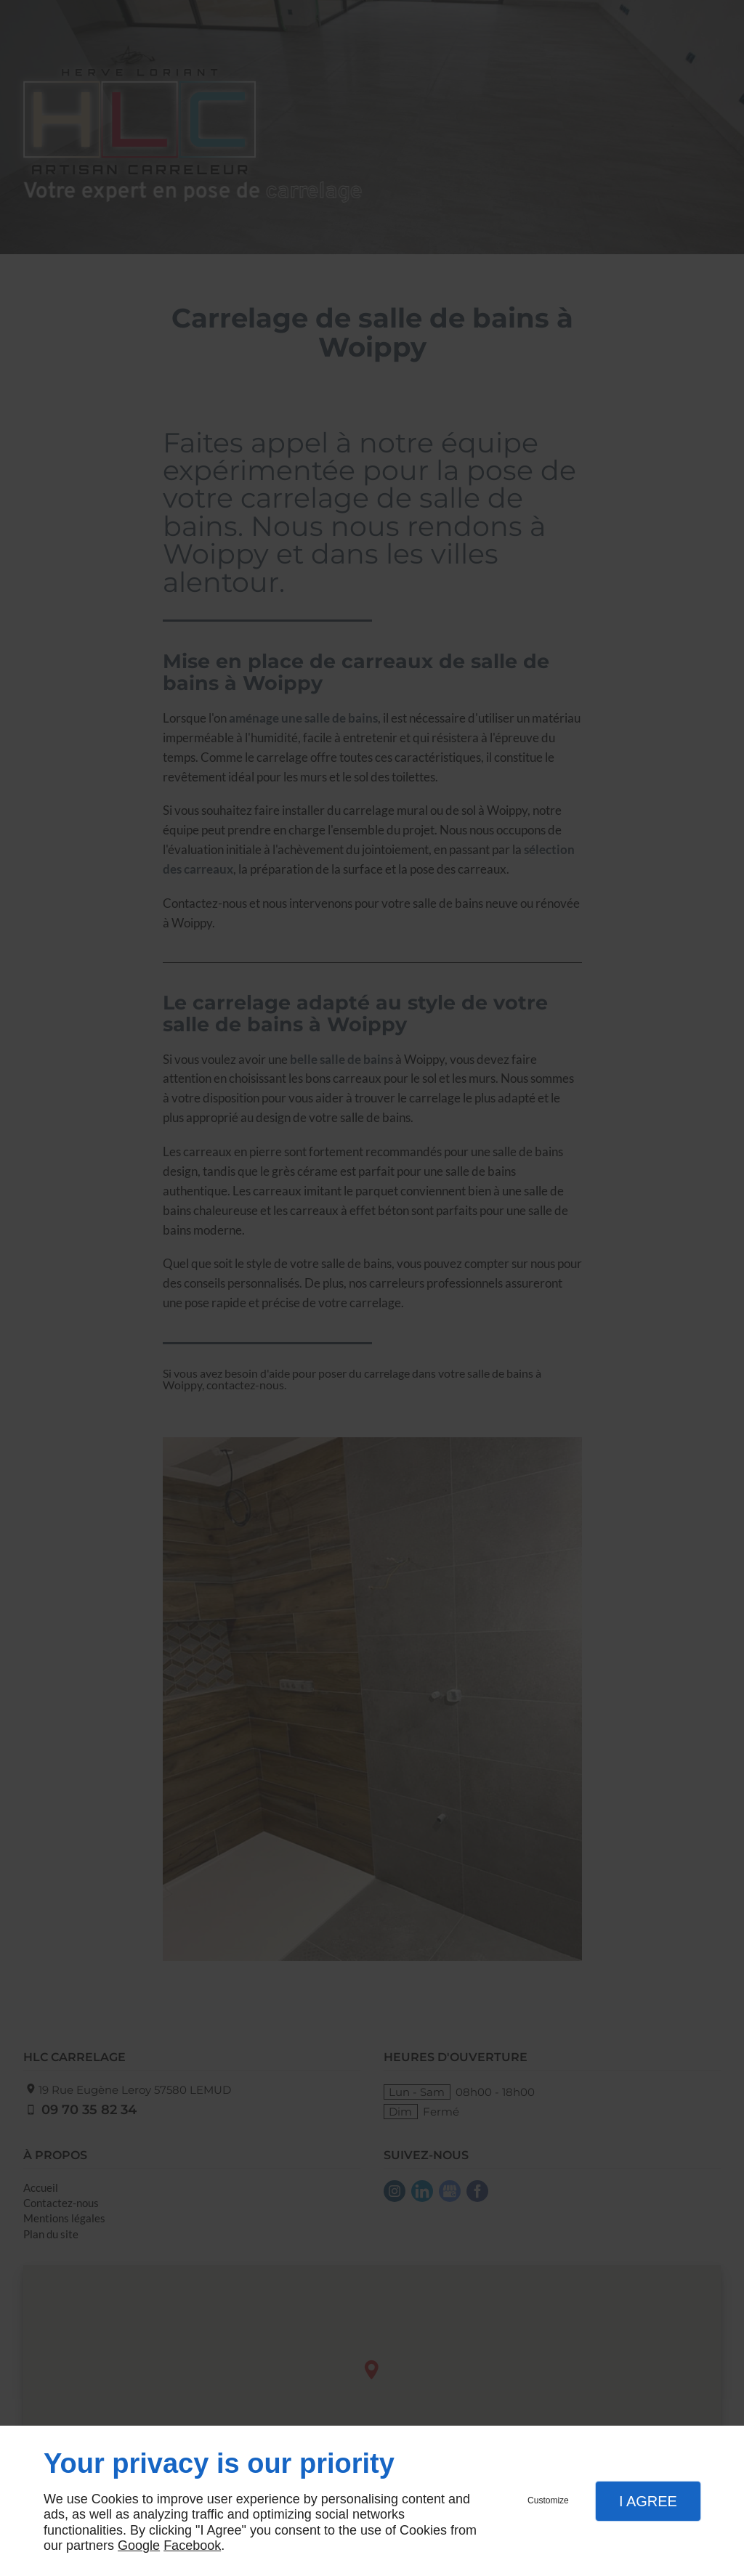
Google (139, 2545)
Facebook (192, 2545)
